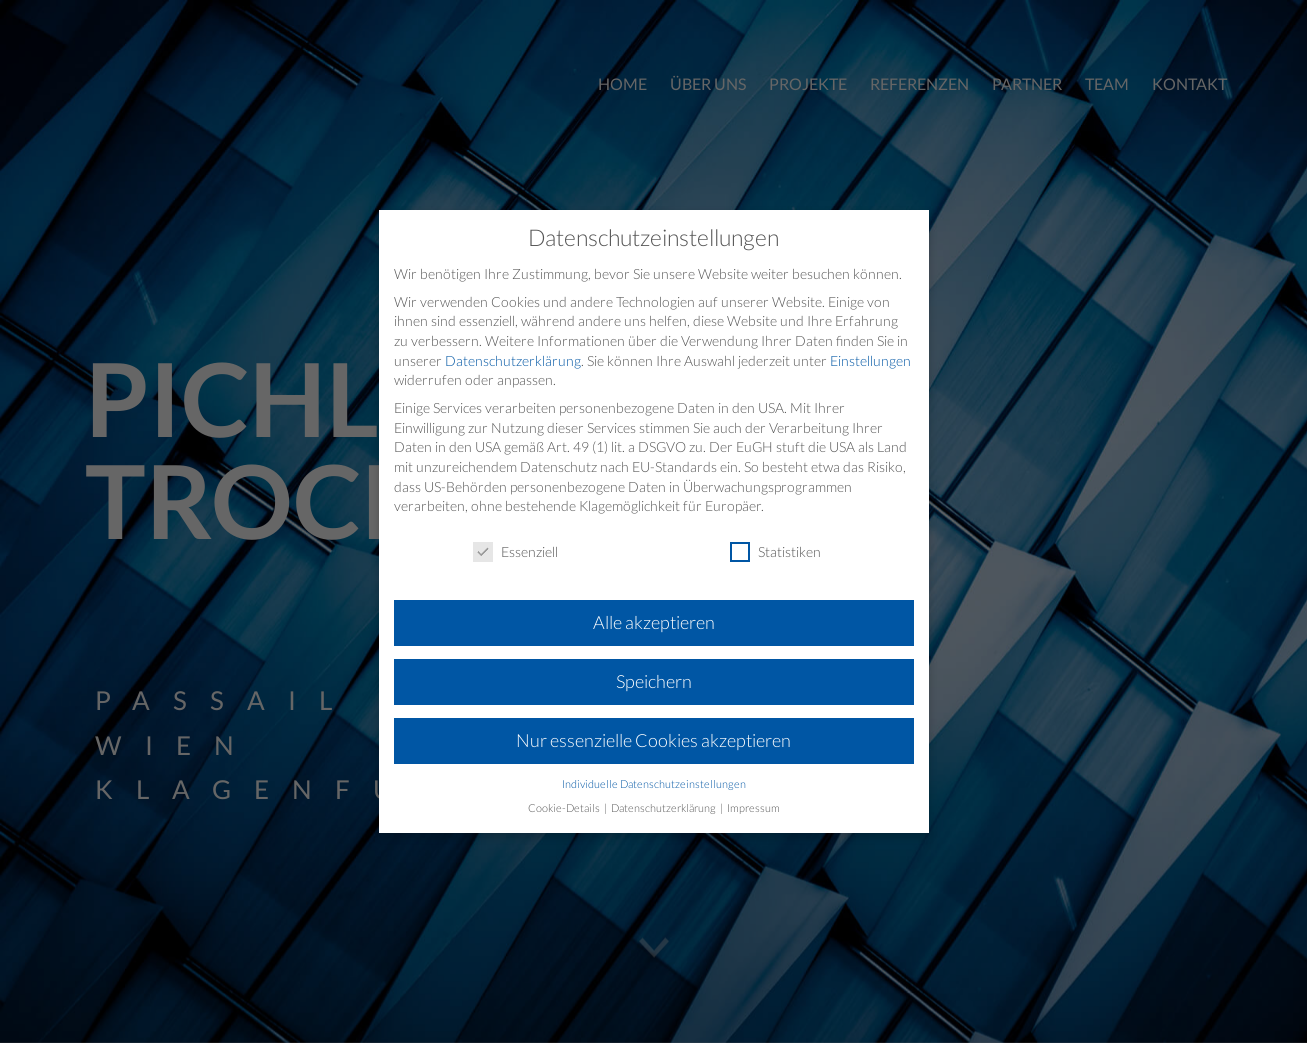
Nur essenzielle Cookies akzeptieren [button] (653, 740)
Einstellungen (870, 360)
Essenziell (515, 551)
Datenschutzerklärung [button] (664, 808)
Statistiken (775, 551)
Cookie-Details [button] (565, 808)
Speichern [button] (654, 681)
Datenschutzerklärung (513, 360)
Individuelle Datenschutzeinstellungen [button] (654, 784)
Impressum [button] (753, 808)
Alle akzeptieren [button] (654, 622)
